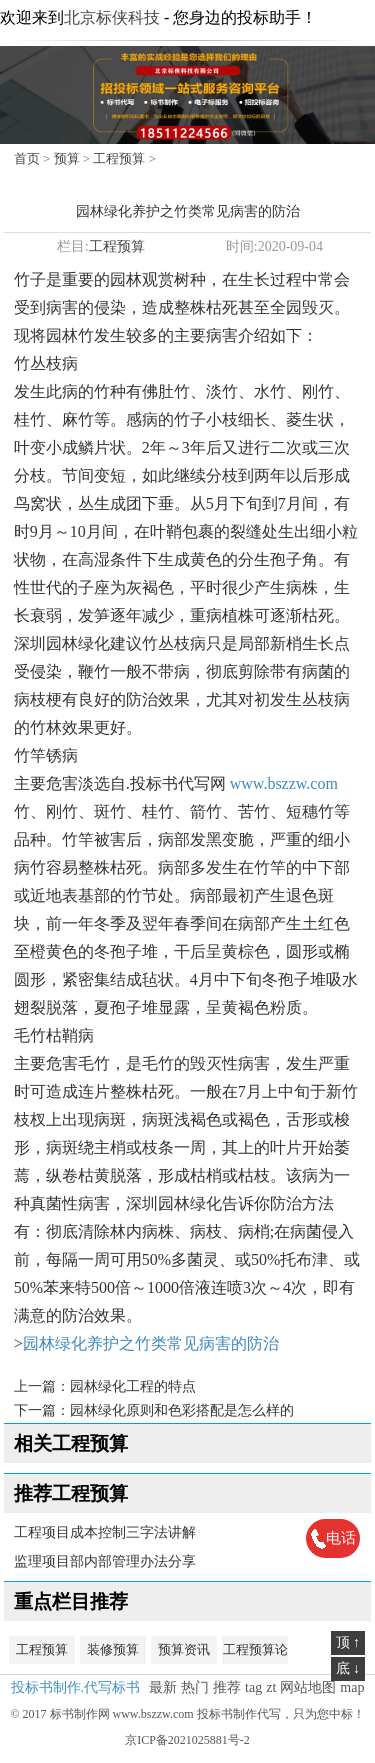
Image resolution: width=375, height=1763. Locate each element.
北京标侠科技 (112, 17)
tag (253, 1687)
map (352, 1687)
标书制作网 (80, 1714)
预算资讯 (184, 1649)
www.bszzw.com (284, 783)
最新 (163, 1687)
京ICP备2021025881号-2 (187, 1740)
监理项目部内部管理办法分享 (105, 1561)
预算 (67, 158)
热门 (195, 1687)
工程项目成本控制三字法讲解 (105, 1532)
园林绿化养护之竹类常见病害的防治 (151, 1343)
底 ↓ (348, 1668)
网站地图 (308, 1687)
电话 (341, 1538)
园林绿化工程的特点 (133, 1386)
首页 (27, 158)
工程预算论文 (255, 1653)
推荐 (227, 1687)
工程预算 (119, 158)
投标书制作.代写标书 (76, 1687)
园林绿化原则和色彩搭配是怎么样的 (182, 1410)
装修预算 (113, 1649)
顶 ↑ (348, 1642)
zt (271, 1687)
